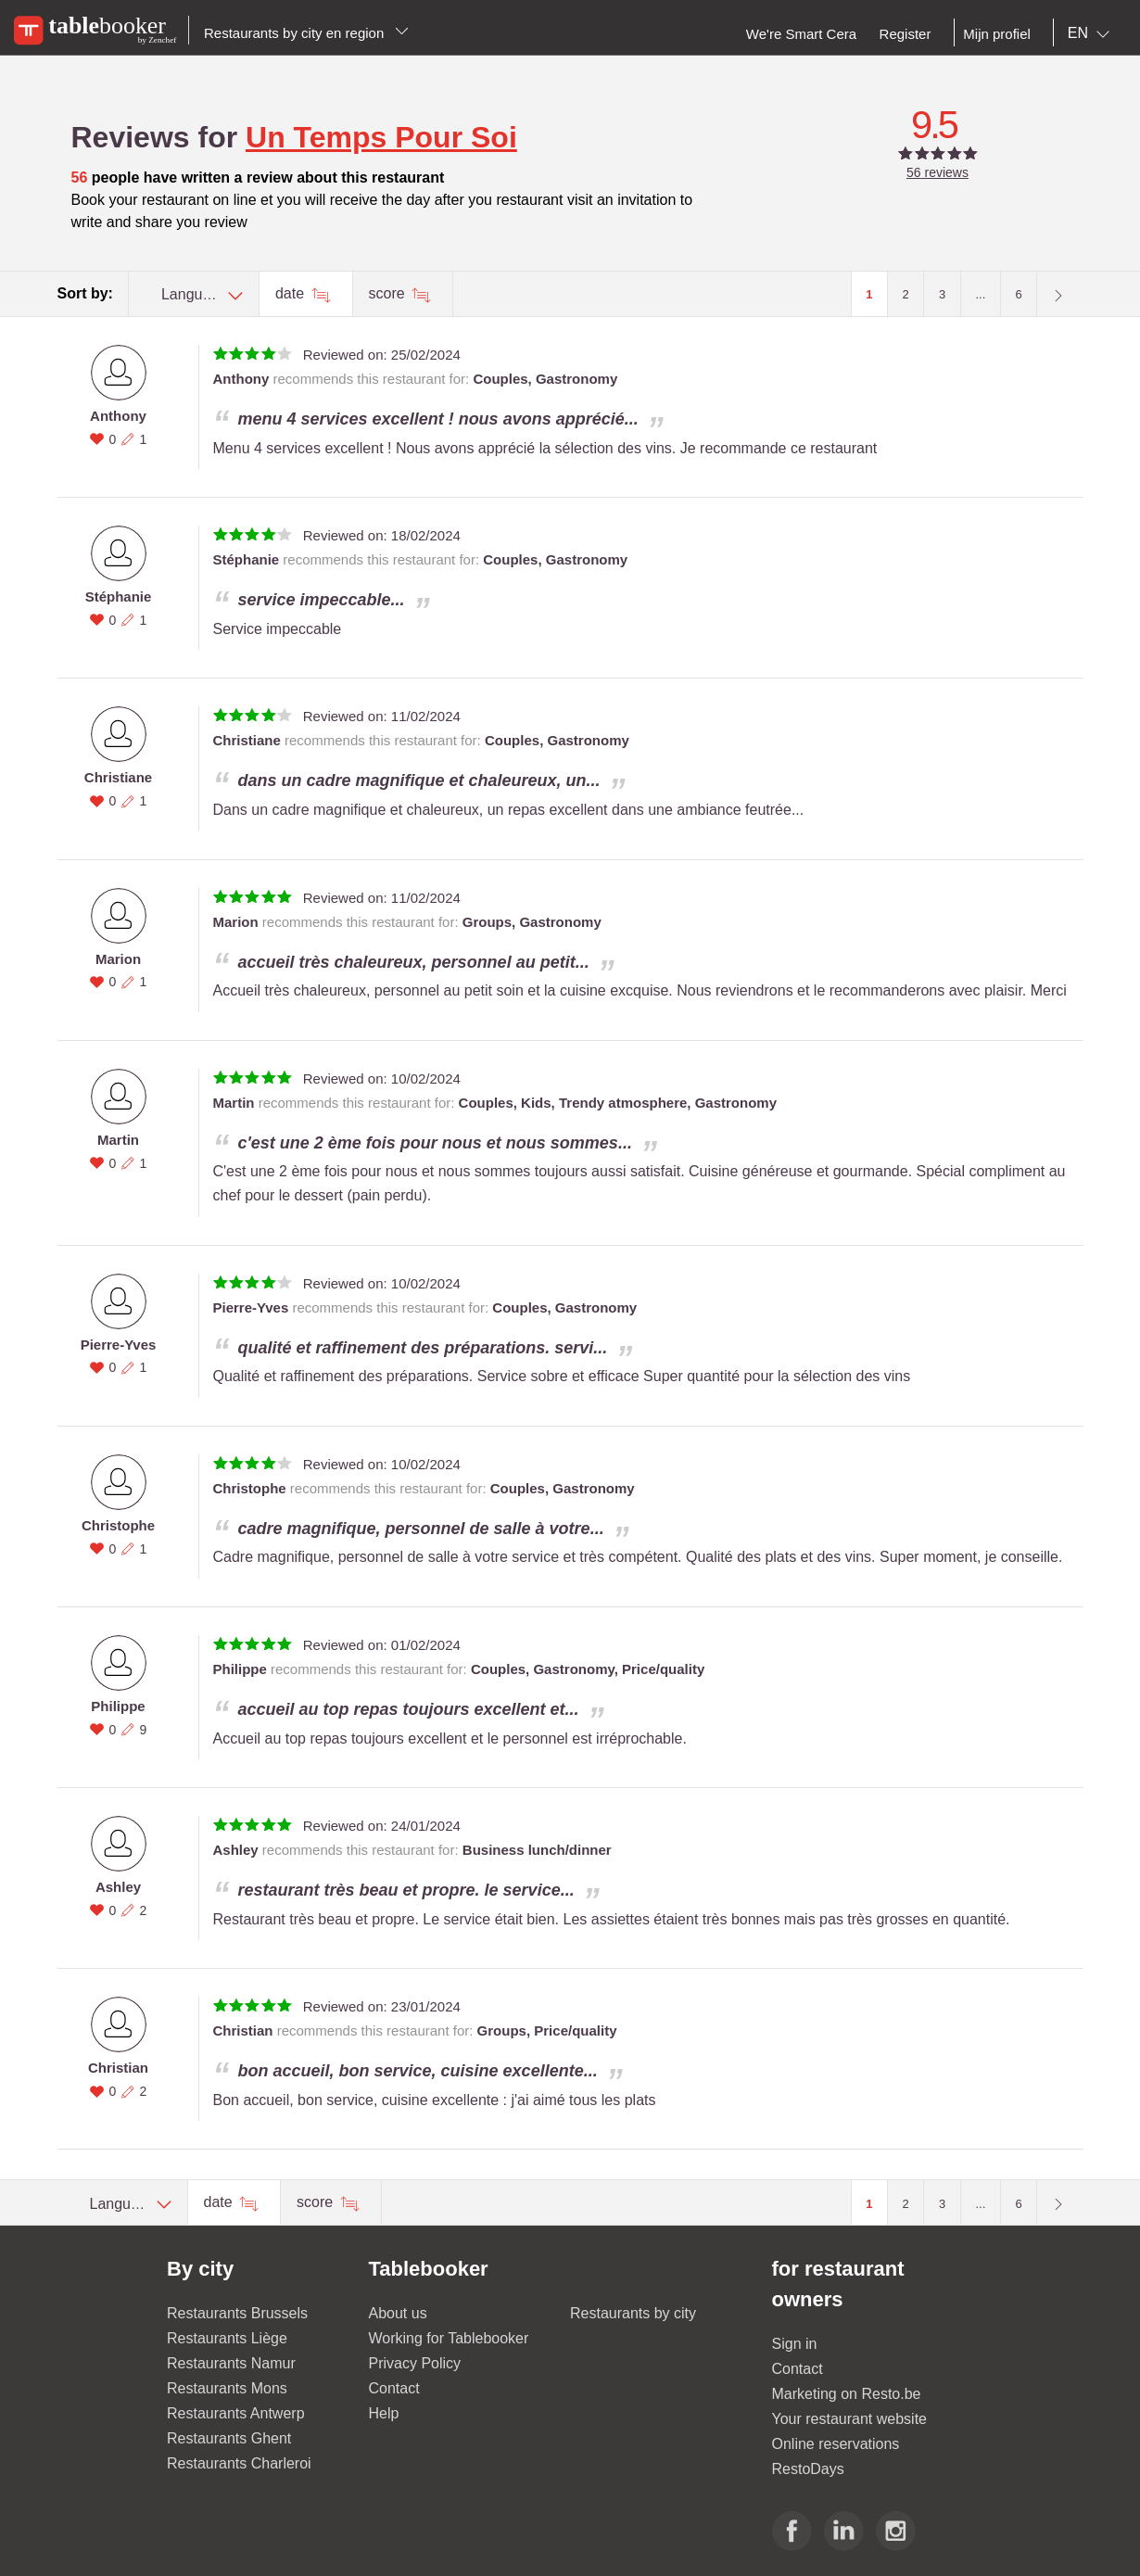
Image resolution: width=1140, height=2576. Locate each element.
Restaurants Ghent (229, 2438)
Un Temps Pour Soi (381, 137)
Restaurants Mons (227, 2388)
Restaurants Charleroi (239, 2463)
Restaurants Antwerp (236, 2413)
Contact (394, 2388)
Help (384, 2413)
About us (398, 2313)
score (389, 293)
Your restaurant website (850, 2419)
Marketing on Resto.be (846, 2394)
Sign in (794, 2344)
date (292, 293)
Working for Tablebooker (449, 2338)
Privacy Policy (415, 2363)
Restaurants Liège (227, 2338)
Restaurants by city (633, 2313)
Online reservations (836, 2444)
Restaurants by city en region (306, 33)
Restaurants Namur (231, 2363)
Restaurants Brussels (237, 2313)
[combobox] (1092, 33)
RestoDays (808, 2469)
